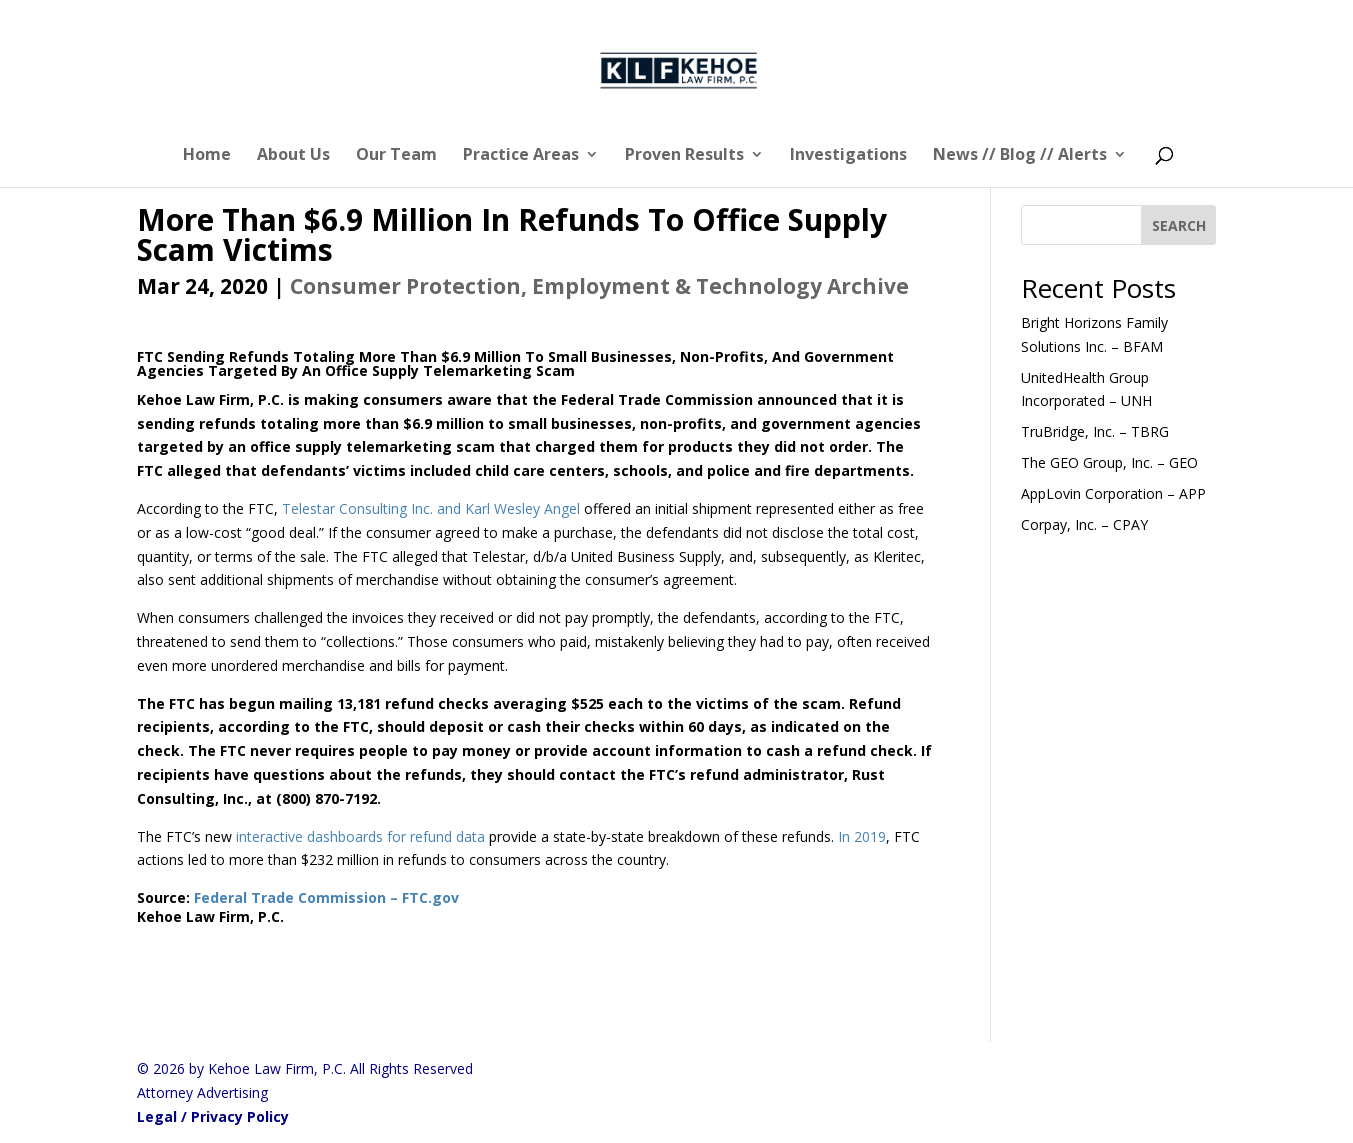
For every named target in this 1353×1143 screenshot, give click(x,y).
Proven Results (684, 156)
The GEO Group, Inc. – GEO (1109, 462)
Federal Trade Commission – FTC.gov (326, 897)
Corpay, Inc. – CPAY (1084, 524)
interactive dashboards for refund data (360, 836)
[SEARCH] (1179, 225)
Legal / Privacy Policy (213, 1116)
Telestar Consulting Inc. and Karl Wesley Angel (431, 508)
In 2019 (862, 836)
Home (207, 156)
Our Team (396, 156)
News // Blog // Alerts (1020, 156)
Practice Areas (521, 156)
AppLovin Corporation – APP (1113, 493)
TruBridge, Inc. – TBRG (1095, 431)
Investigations (848, 156)
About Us (293, 156)
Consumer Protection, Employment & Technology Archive (599, 286)
